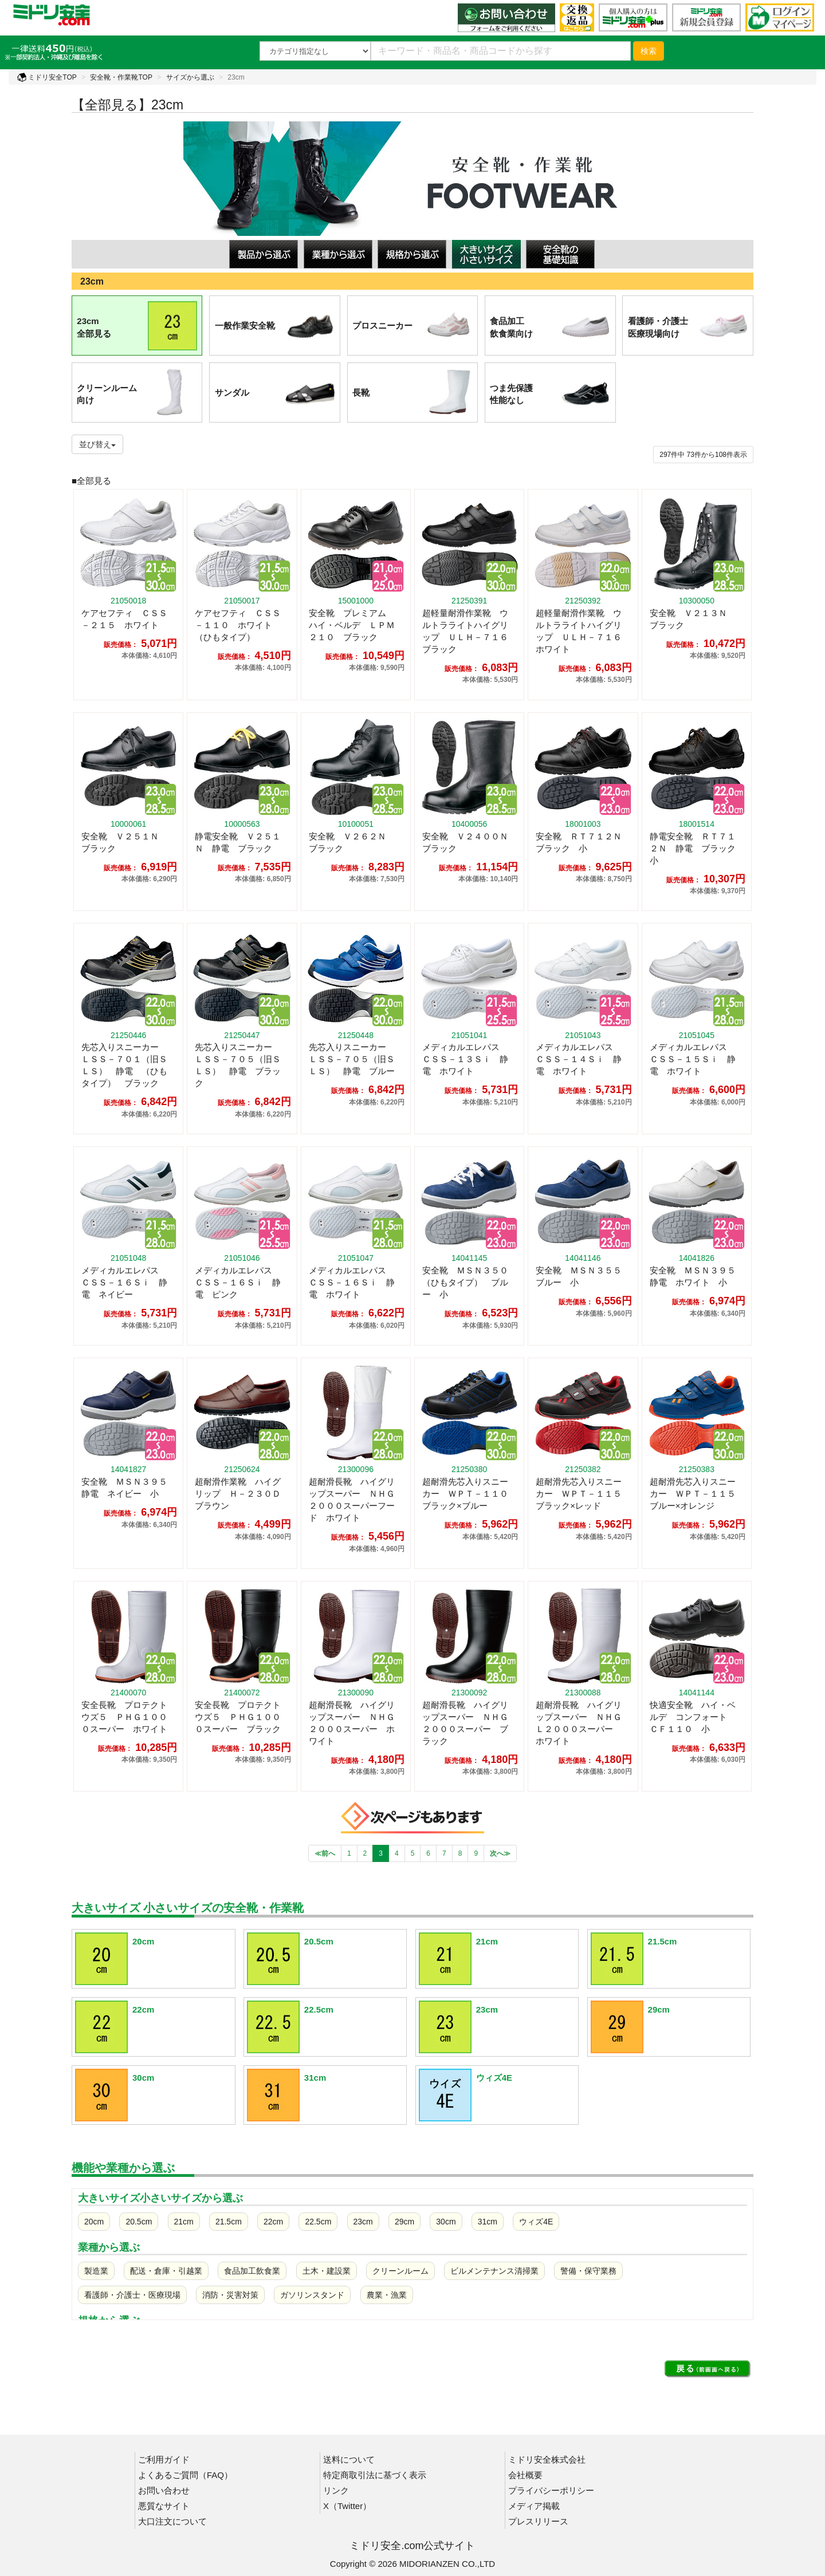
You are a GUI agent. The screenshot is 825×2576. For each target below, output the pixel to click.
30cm (445, 2221)
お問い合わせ (164, 2490)
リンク (336, 2490)
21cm (184, 2221)
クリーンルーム (400, 2270)
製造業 (96, 2270)
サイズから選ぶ (190, 77)
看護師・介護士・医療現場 (132, 2294)
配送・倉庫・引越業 (166, 2270)
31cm (487, 2221)
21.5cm (228, 2221)
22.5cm (318, 2221)
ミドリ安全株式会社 (547, 2459)
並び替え (97, 444)
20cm (94, 2221)
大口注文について (172, 2521)
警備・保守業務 (588, 2270)
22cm (273, 2221)
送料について (349, 2459)
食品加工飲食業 (252, 2270)
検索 (649, 51)
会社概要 (525, 2475)
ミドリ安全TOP (47, 77)
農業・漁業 (387, 2294)
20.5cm (138, 2221)
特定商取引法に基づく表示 (374, 2475)
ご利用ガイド (164, 2459)
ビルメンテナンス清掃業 (494, 2270)
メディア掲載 (534, 2506)
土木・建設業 (326, 2270)
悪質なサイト (164, 2506)
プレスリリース (538, 2521)
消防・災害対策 (230, 2294)
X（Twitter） (347, 2506)
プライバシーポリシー (551, 2490)
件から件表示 (703, 455)
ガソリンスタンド (312, 2294)
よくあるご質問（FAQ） (185, 2475)
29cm (404, 2221)
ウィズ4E (536, 2221)
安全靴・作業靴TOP (121, 77)
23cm (363, 2221)
